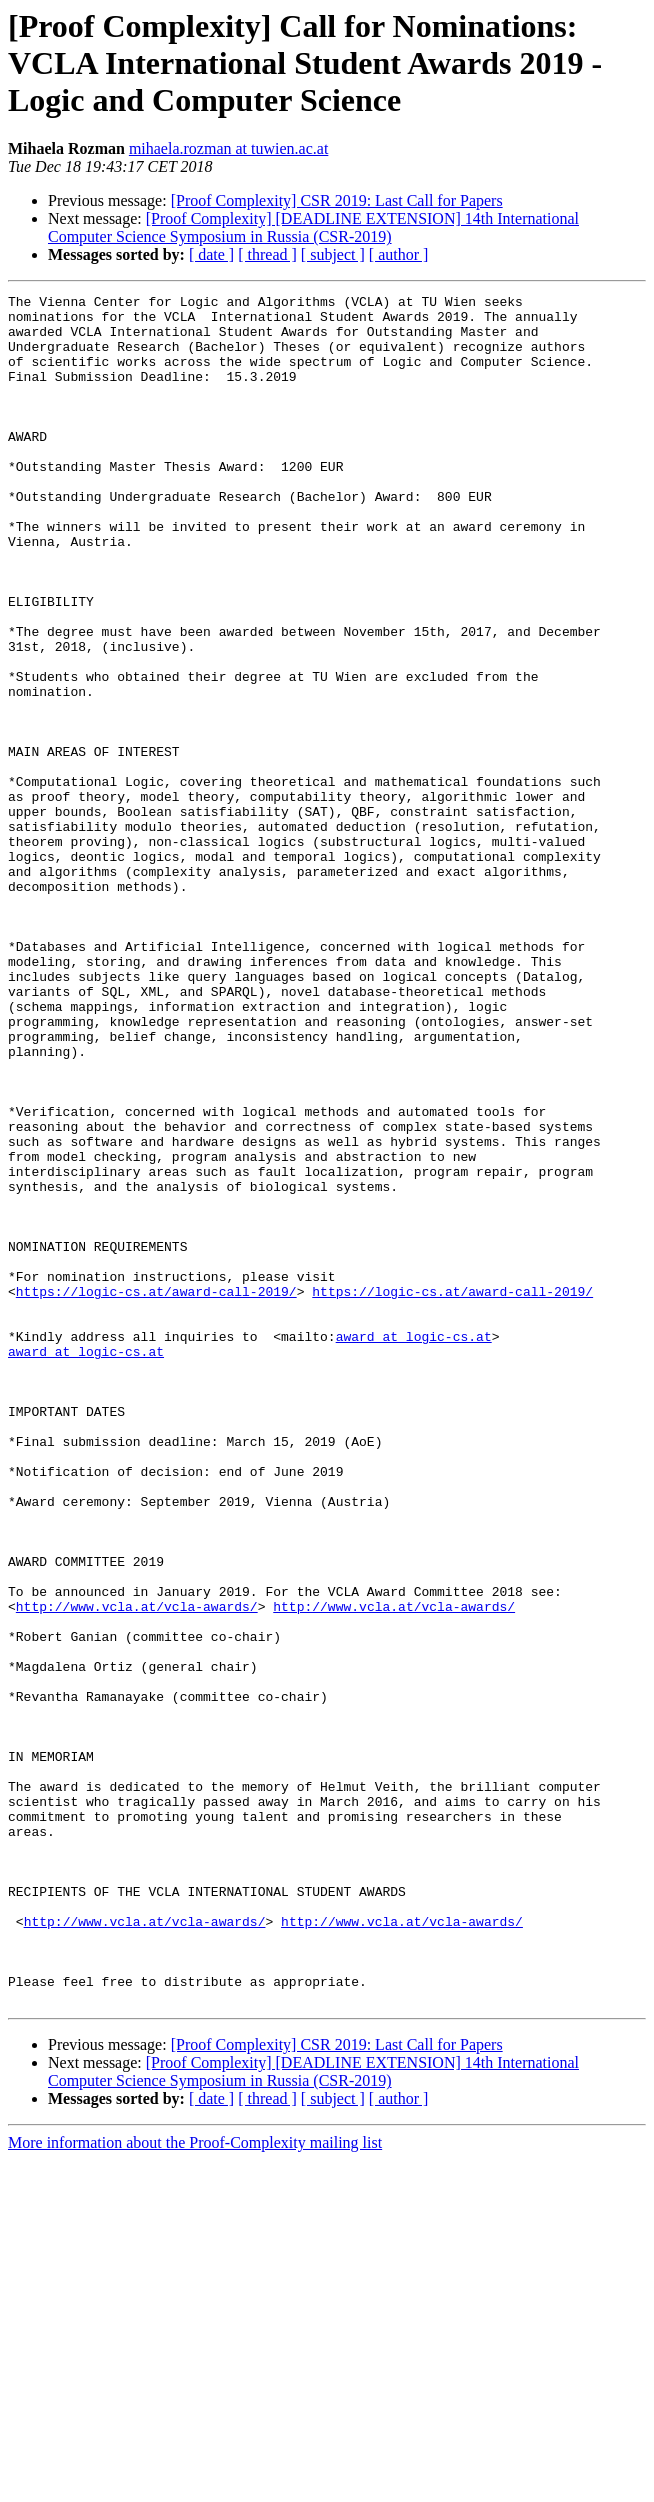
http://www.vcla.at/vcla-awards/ (137, 1870)
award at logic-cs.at (414, 1546)
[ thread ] (267, 254)
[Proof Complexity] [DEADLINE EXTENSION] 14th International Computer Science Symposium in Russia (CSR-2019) (313, 227)
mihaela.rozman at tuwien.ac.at (228, 148)
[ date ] (211, 254)
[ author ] (399, 254)
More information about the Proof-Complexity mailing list (195, 2484)
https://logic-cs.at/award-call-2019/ (156, 1492)
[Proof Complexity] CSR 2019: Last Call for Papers (337, 200)
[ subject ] (333, 254)
